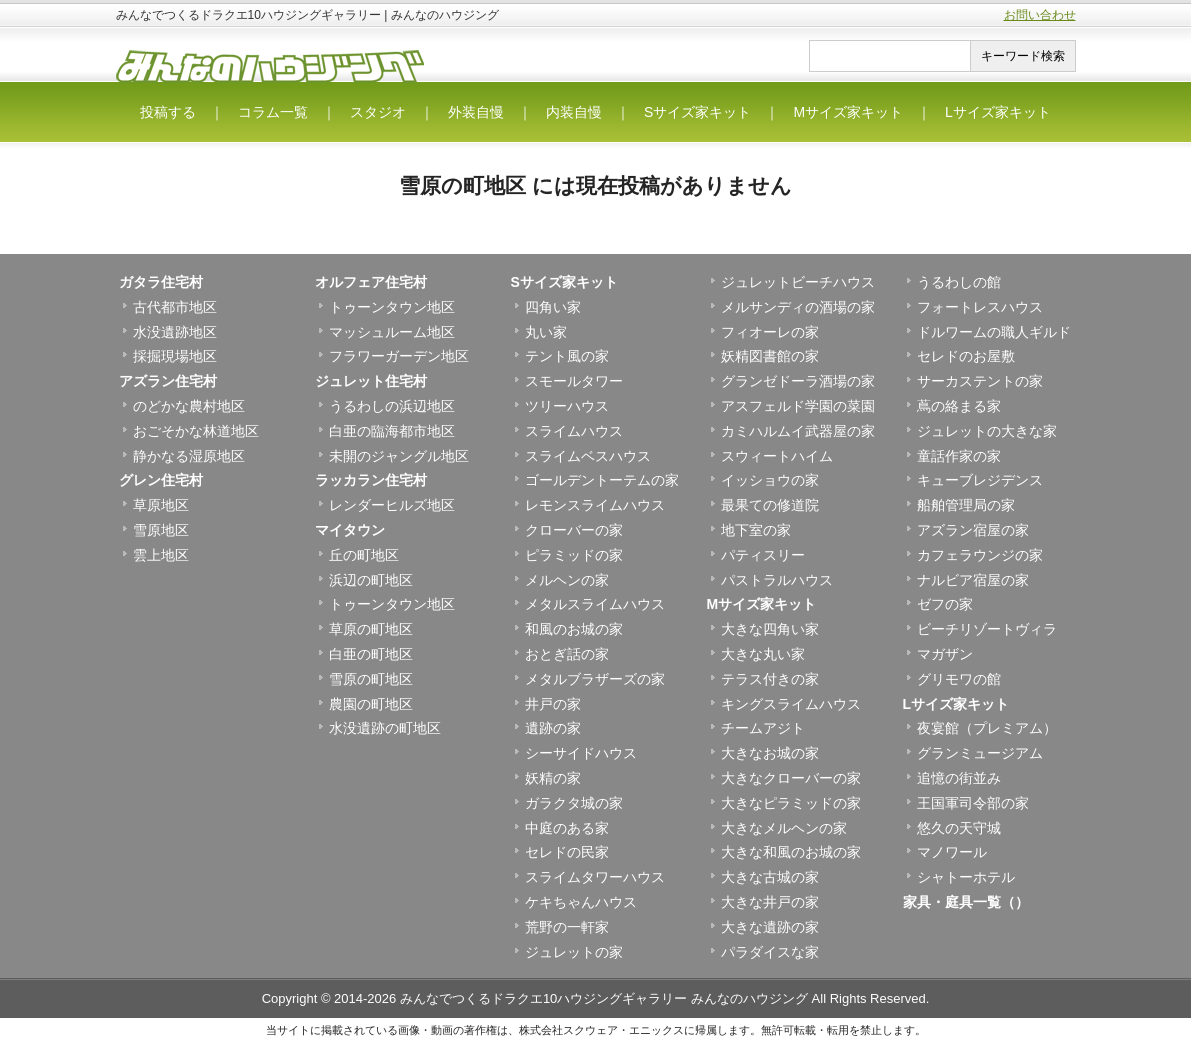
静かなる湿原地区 (189, 456)
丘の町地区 (364, 555)
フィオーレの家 (770, 332)
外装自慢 (476, 112)
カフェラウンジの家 (980, 555)
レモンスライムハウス (595, 505)
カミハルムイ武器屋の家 (798, 431)
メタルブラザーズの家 (595, 679)
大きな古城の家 (770, 877)
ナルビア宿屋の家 (973, 580)
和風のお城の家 (574, 629)
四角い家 (553, 307)
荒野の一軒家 (567, 927)
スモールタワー (574, 381)
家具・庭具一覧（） (966, 902)
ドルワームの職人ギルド (994, 332)
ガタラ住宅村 (161, 282)
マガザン (945, 654)
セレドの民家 (567, 852)
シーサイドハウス (581, 753)
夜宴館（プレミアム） (987, 728)
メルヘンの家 (567, 580)
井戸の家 (553, 704)
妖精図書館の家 (770, 356)
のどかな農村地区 (189, 406)
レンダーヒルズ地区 (392, 505)
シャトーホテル (966, 877)
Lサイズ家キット (998, 112)
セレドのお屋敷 (966, 356)
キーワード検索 (1023, 56)
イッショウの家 (770, 480)
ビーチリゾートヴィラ (987, 629)
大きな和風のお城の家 (791, 852)
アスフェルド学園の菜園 (798, 406)
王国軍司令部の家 (973, 803)
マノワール (952, 852)
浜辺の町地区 (371, 580)
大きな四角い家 (770, 629)
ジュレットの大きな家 (987, 431)
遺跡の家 (553, 728)
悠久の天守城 (959, 828)
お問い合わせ (1040, 15)
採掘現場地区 (175, 356)
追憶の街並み (959, 778)
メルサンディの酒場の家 (798, 307)
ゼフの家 (945, 604)
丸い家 (546, 332)
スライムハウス (574, 431)
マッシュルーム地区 (392, 332)
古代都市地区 (175, 307)
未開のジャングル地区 (399, 456)
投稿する (168, 112)
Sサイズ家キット (697, 112)
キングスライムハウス (791, 704)
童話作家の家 (959, 456)
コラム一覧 (273, 112)
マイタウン (350, 530)
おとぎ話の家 (567, 654)
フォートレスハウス (980, 307)
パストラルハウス (777, 580)
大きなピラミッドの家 (791, 803)
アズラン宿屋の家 (973, 530)
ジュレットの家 (574, 952)
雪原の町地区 (371, 679)
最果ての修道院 (770, 505)
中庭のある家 (567, 828)
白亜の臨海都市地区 (392, 431)
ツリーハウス (567, 406)
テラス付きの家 (770, 679)
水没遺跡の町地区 (385, 728)
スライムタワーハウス (595, 877)
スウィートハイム (777, 456)
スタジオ (378, 112)
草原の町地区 (371, 629)
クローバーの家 (574, 530)
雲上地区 (161, 555)
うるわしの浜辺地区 (392, 406)
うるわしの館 (959, 282)
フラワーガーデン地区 (399, 356)
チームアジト (763, 728)
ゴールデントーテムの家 (602, 480)
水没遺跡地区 (175, 332)
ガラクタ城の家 (574, 803)
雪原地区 (161, 530)
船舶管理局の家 (966, 505)
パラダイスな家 (770, 952)
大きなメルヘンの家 (784, 828)
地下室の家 (756, 530)
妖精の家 (553, 778)
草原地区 (161, 505)
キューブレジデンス (980, 480)
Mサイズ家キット (848, 112)
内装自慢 (574, 112)
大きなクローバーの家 (791, 778)
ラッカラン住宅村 (371, 480)
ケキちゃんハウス (581, 902)
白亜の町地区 (371, 654)
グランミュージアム (980, 753)
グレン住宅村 (161, 480)
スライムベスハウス (588, 456)
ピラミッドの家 (574, 555)
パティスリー (763, 555)
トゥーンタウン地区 (392, 307)
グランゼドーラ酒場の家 (798, 381)
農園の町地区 (371, 704)
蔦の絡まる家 (959, 406)
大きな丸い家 (763, 654)
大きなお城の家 (770, 753)
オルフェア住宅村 (371, 282)
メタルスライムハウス (595, 604)
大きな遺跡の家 (770, 927)
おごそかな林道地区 (196, 431)
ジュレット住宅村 (371, 381)
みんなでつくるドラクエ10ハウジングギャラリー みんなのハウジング (604, 998)
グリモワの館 (959, 679)
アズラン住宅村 (168, 381)
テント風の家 (567, 356)
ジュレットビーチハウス (798, 282)
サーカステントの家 (980, 381)
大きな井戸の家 (770, 902)
